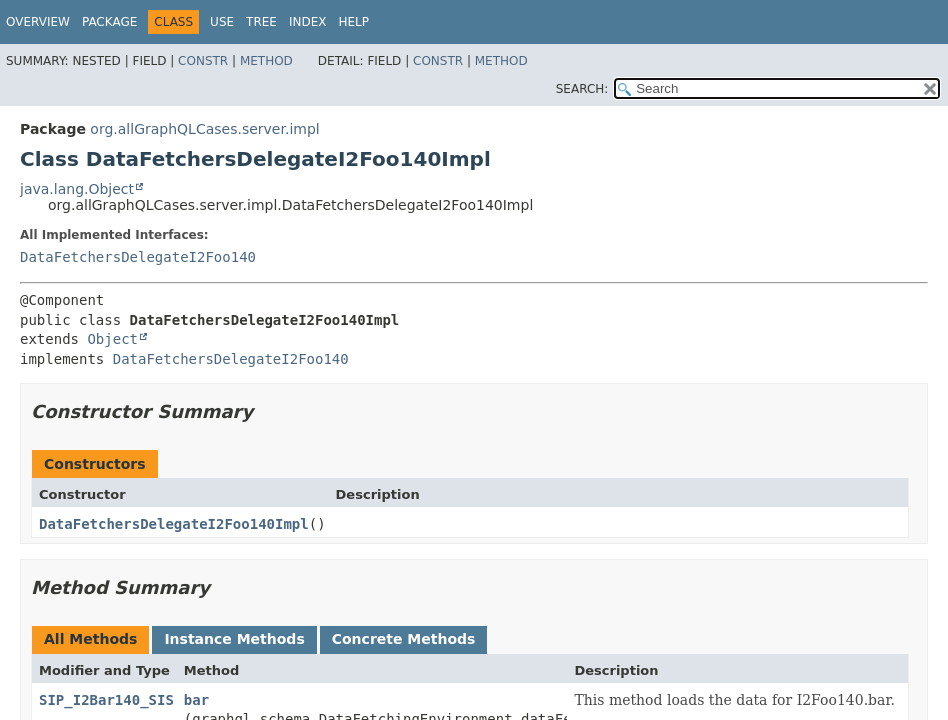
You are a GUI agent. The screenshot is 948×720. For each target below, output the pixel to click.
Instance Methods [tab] (234, 639)
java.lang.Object (77, 189)
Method (266, 61)
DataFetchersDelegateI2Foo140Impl (174, 524)
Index (308, 22)
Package (109, 22)
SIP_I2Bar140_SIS (106, 700)
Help (353, 22)
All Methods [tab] (90, 639)
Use (222, 22)
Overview (38, 22)
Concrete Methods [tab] (404, 639)
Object (112, 339)
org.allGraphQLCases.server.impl (204, 129)
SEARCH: (582, 89)
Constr (203, 61)
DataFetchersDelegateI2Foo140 (138, 257)
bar (196, 700)
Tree (261, 22)
